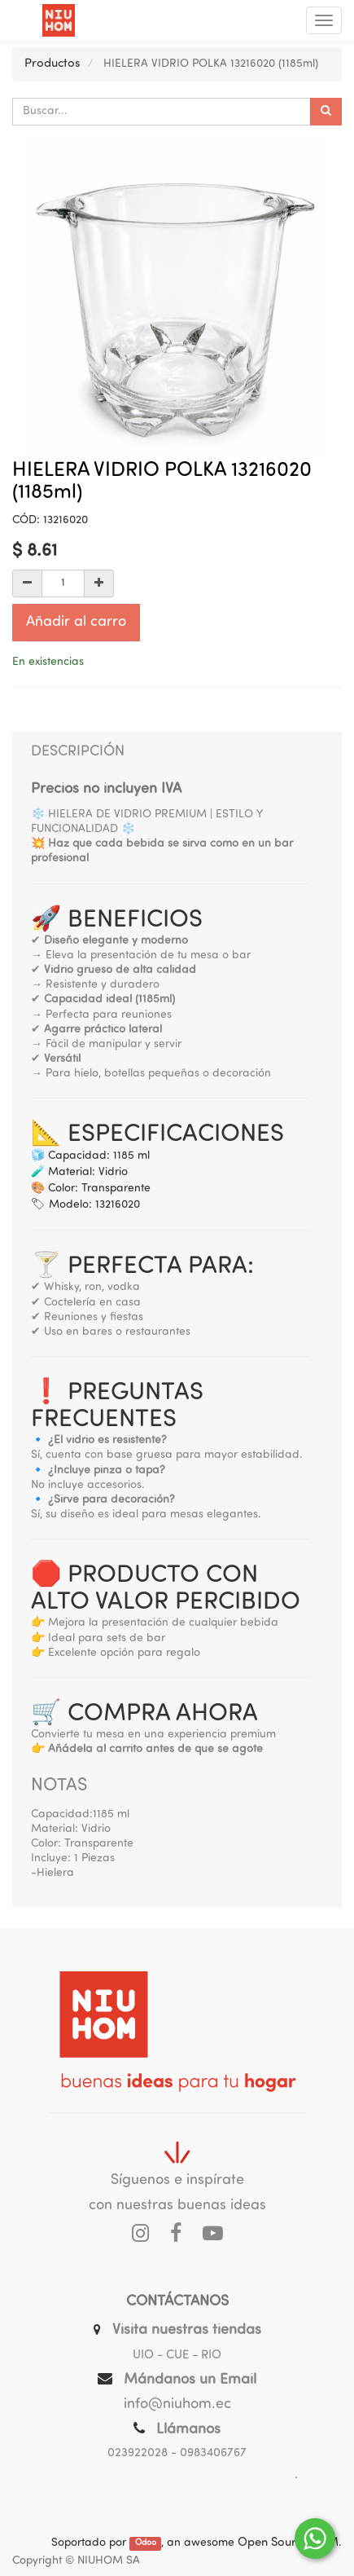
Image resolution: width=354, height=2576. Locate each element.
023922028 (137, 2453)
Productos (52, 64)
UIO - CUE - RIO (177, 2355)
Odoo (145, 2543)
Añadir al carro (76, 622)
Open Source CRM (288, 2543)
